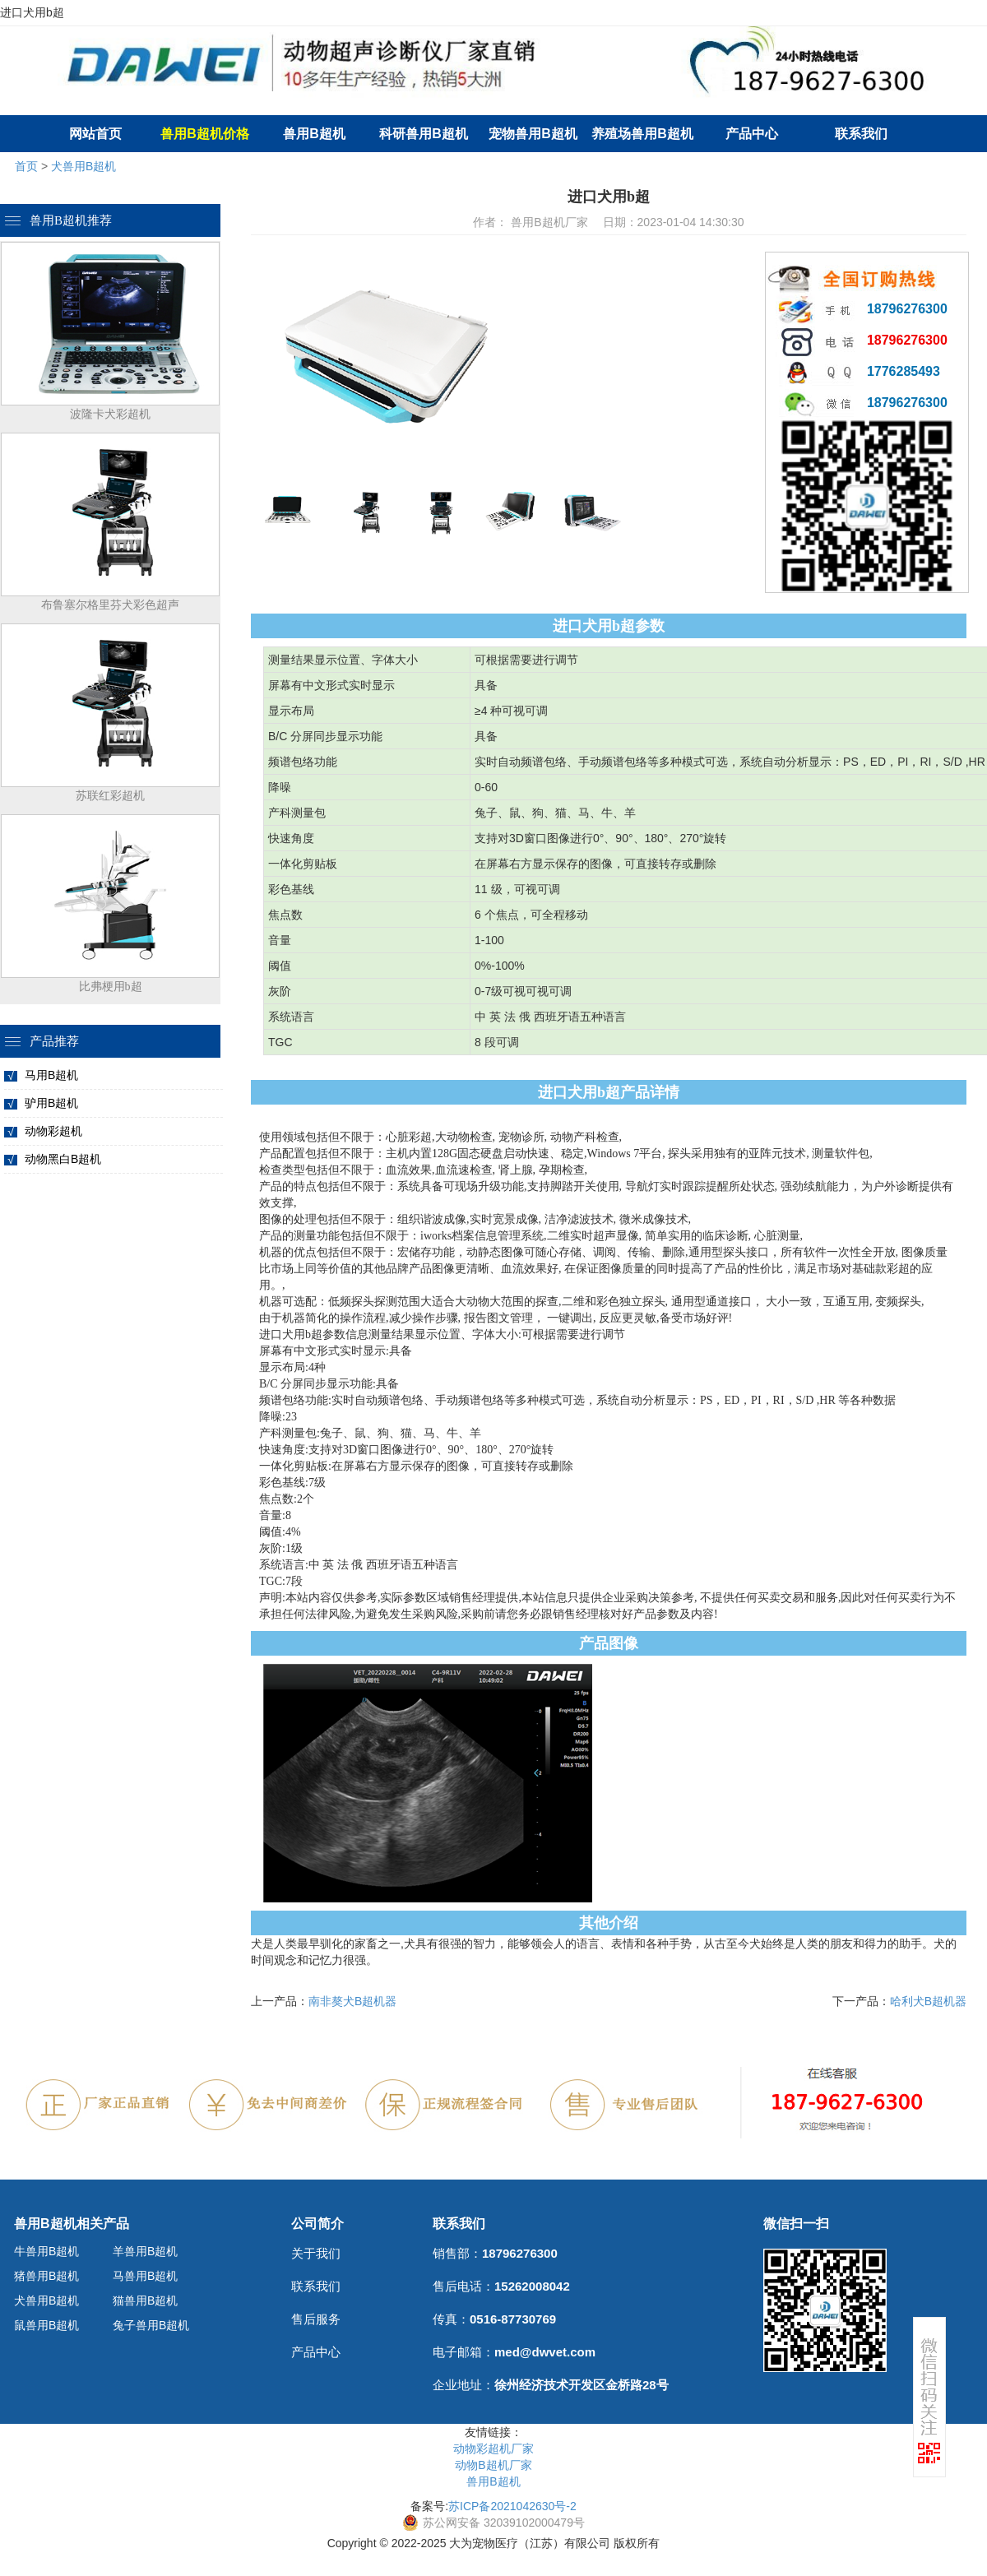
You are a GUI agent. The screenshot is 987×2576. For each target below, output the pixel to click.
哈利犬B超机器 (928, 2001)
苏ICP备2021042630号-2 (512, 2506)
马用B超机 (51, 1075)
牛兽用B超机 (46, 2251)
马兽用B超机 (145, 2275)
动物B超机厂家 (493, 2465)
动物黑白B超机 (63, 1158)
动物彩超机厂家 (493, 2448)
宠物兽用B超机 (533, 134)
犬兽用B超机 (83, 166)
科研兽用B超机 (423, 134)
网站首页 (95, 134)
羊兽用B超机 (145, 2251)
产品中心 (751, 134)
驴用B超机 (51, 1103)
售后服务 (316, 2319)
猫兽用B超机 (145, 2300)
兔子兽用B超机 (151, 2325)
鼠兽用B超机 (46, 2325)
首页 (26, 166)
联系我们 (861, 134)
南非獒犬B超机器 (352, 2001)
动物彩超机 (53, 1130)
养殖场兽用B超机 (642, 134)
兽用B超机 (314, 134)
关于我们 (316, 2253)
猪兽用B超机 (46, 2275)
